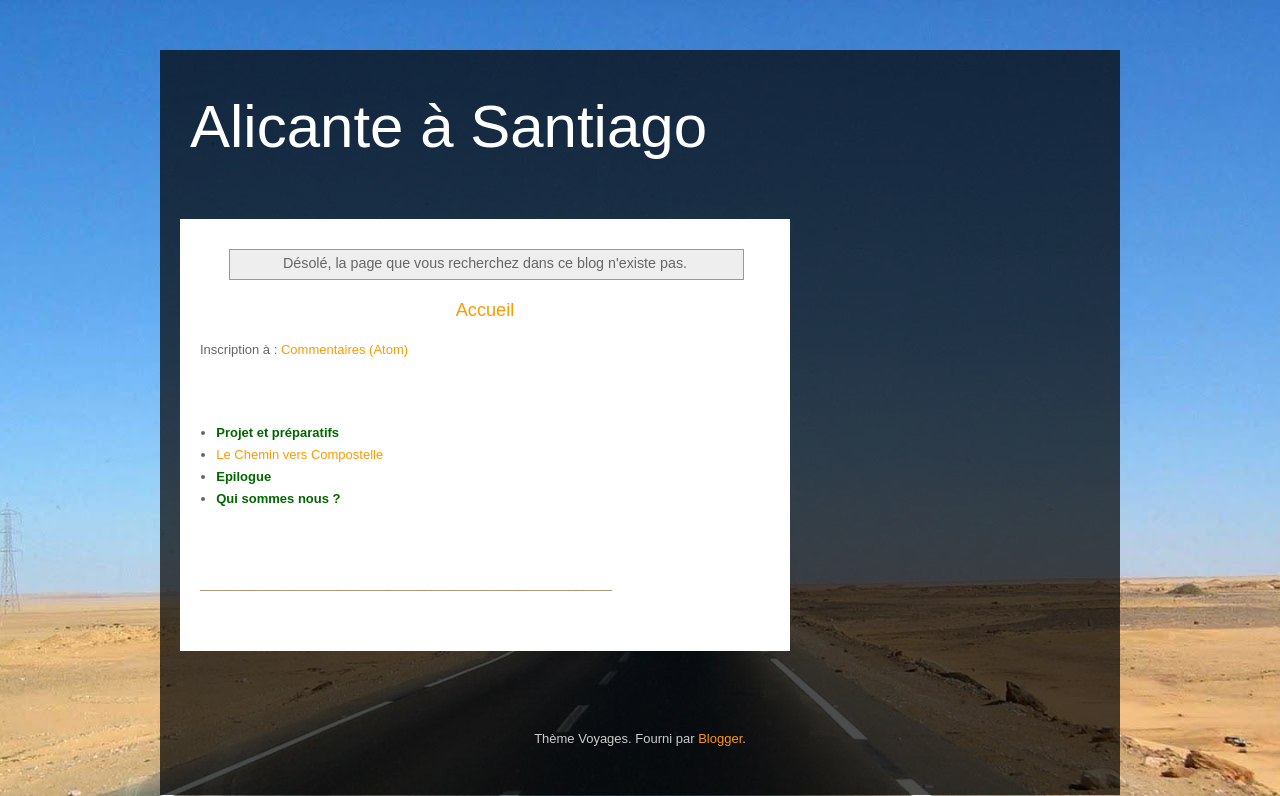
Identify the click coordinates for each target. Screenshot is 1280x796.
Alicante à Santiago (448, 126)
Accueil (485, 310)
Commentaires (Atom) (344, 349)
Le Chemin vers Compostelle (299, 454)
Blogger (720, 738)
